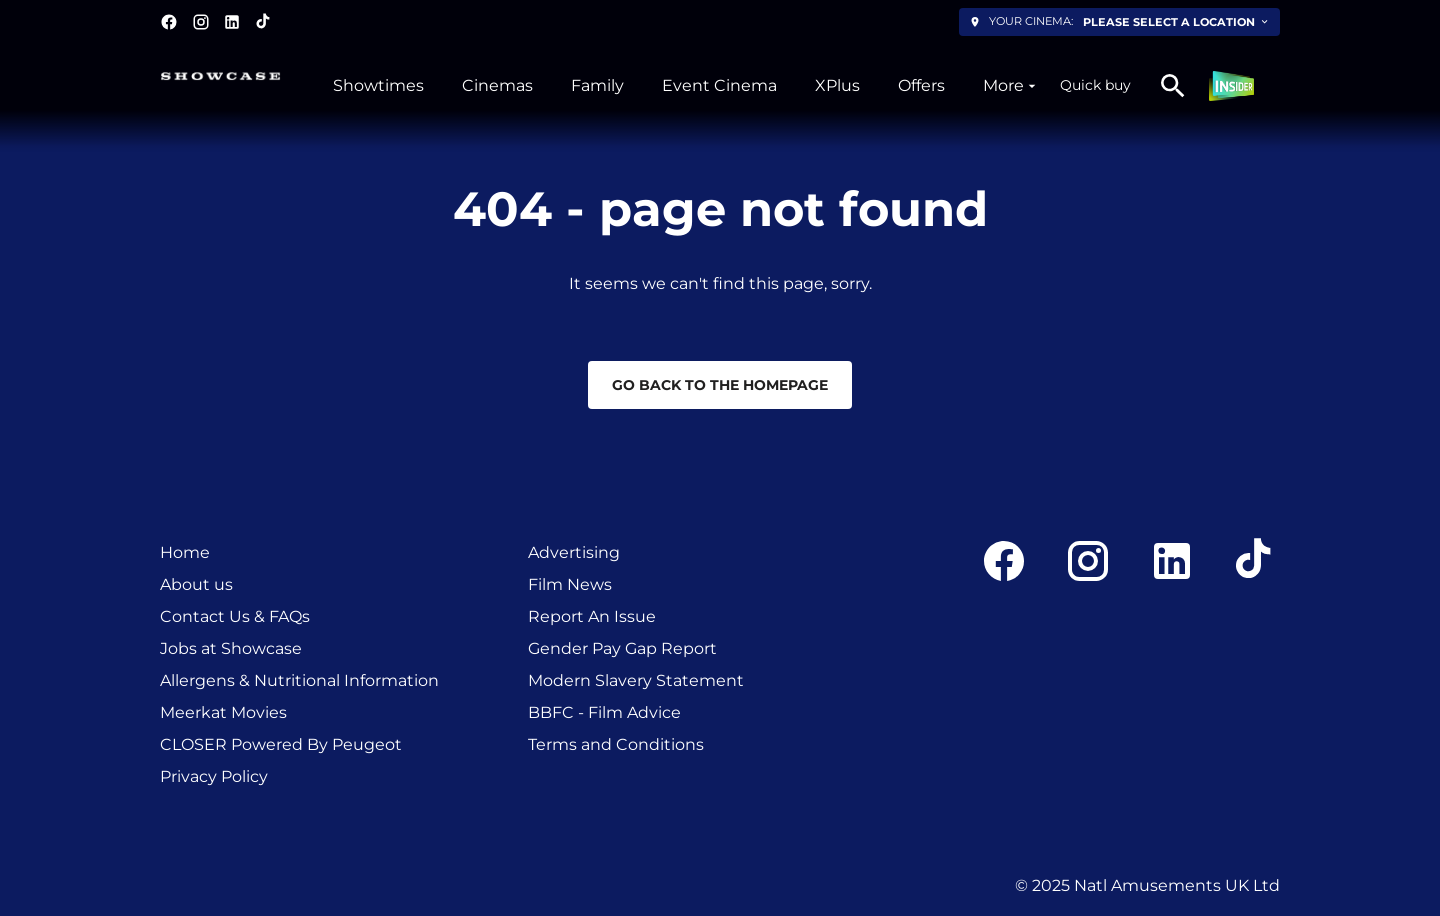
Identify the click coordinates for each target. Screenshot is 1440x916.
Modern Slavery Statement (636, 680)
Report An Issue (592, 616)
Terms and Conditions (616, 744)
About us (196, 584)
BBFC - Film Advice (604, 712)
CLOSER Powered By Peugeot (281, 744)
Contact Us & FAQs (235, 616)
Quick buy (1095, 85)
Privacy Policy (214, 776)
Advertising (574, 552)
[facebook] (169, 22)
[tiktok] (264, 22)
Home (185, 552)
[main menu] (686, 86)
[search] (1173, 86)
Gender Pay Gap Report (622, 648)
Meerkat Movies (223, 712)
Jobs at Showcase (231, 648)
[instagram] (201, 22)
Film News (570, 584)
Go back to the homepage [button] (720, 385)
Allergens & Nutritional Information (299, 680)
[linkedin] (232, 22)
